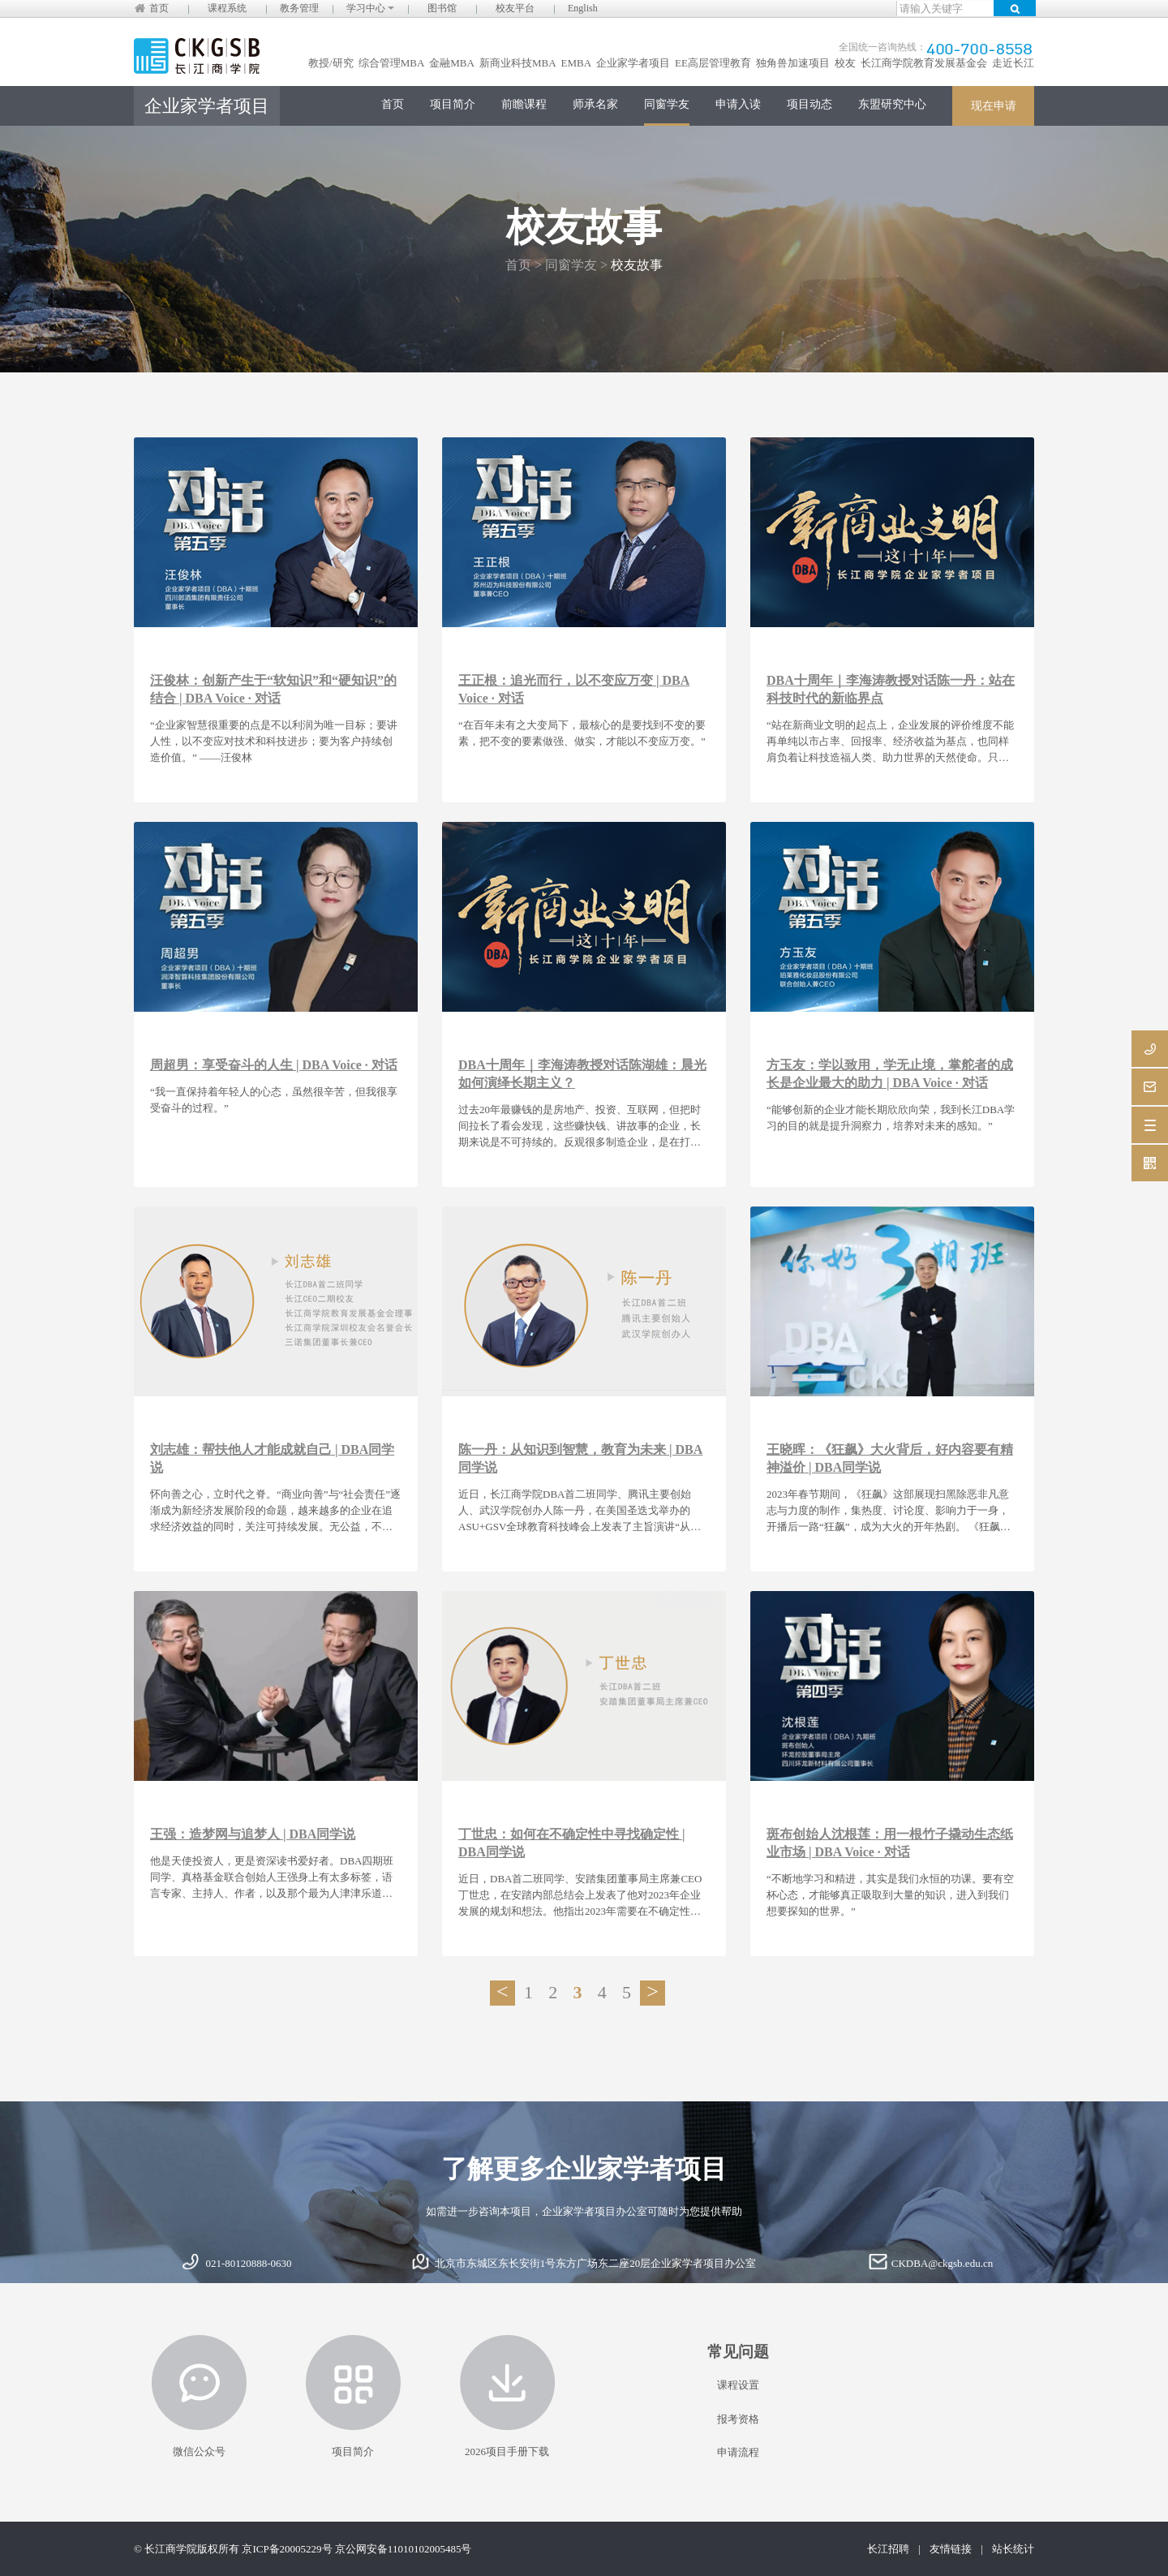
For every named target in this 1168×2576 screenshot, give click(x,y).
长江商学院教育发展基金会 (924, 63)
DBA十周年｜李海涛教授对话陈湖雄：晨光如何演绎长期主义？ (582, 1074)
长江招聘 (888, 2549)
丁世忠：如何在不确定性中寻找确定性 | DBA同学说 (571, 1843)
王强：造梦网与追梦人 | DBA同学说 (252, 1834)
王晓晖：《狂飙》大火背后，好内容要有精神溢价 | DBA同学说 (889, 1458)
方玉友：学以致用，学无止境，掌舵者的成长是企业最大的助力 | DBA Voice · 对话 (889, 1074)
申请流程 (738, 2452)
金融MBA (451, 63)
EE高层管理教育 (713, 63)
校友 (845, 63)
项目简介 (452, 104)
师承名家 (595, 104)
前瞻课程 (524, 104)
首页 (159, 8)
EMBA (576, 63)
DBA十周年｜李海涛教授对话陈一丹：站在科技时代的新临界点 (890, 689)
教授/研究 (331, 63)
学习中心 (370, 8)
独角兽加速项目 (793, 63)
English (583, 8)
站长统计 (1013, 2549)
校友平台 (515, 8)
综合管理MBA (392, 63)
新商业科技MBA (517, 63)
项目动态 (809, 104)
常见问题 (738, 2351)
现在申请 (993, 106)
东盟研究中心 (892, 104)
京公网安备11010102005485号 (403, 2549)
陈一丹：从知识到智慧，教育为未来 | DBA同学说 (580, 1458)
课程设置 (738, 2385)
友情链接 (951, 2549)
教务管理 (299, 8)
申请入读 (738, 104)
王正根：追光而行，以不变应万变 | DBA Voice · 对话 (573, 689)
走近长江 (1013, 63)
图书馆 (442, 8)
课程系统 (227, 8)
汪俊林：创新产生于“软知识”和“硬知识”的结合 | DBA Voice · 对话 (273, 689)
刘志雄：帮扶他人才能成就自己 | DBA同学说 (272, 1458)
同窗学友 (666, 104)
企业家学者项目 (633, 63)
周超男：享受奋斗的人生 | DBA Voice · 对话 (273, 1065)
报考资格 (738, 2419)
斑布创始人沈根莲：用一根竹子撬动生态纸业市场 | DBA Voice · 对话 (889, 1843)
